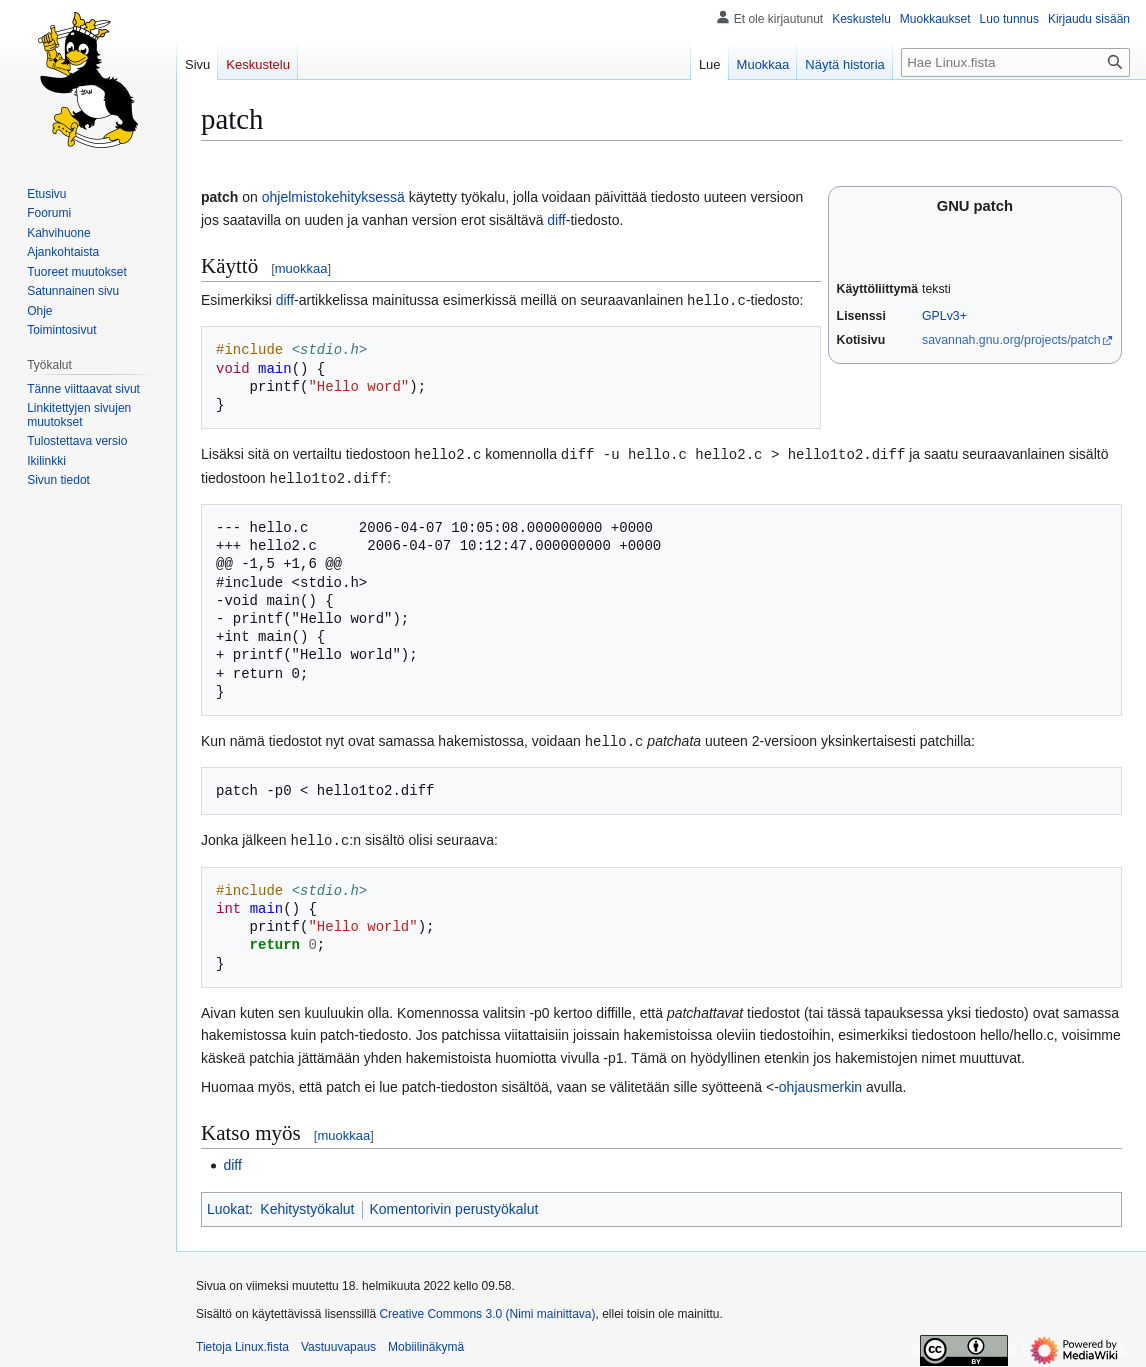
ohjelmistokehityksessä (333, 197)
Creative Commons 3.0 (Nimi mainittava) (487, 1309)
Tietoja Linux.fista (242, 1342)
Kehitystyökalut (307, 1204)
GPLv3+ (944, 316)
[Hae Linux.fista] (1015, 62)
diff (556, 220)
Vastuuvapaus (338, 1342)
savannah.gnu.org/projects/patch (1011, 340)
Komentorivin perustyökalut (454, 1204)
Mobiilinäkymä (426, 1342)
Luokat (228, 1204)
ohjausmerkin (820, 1082)
